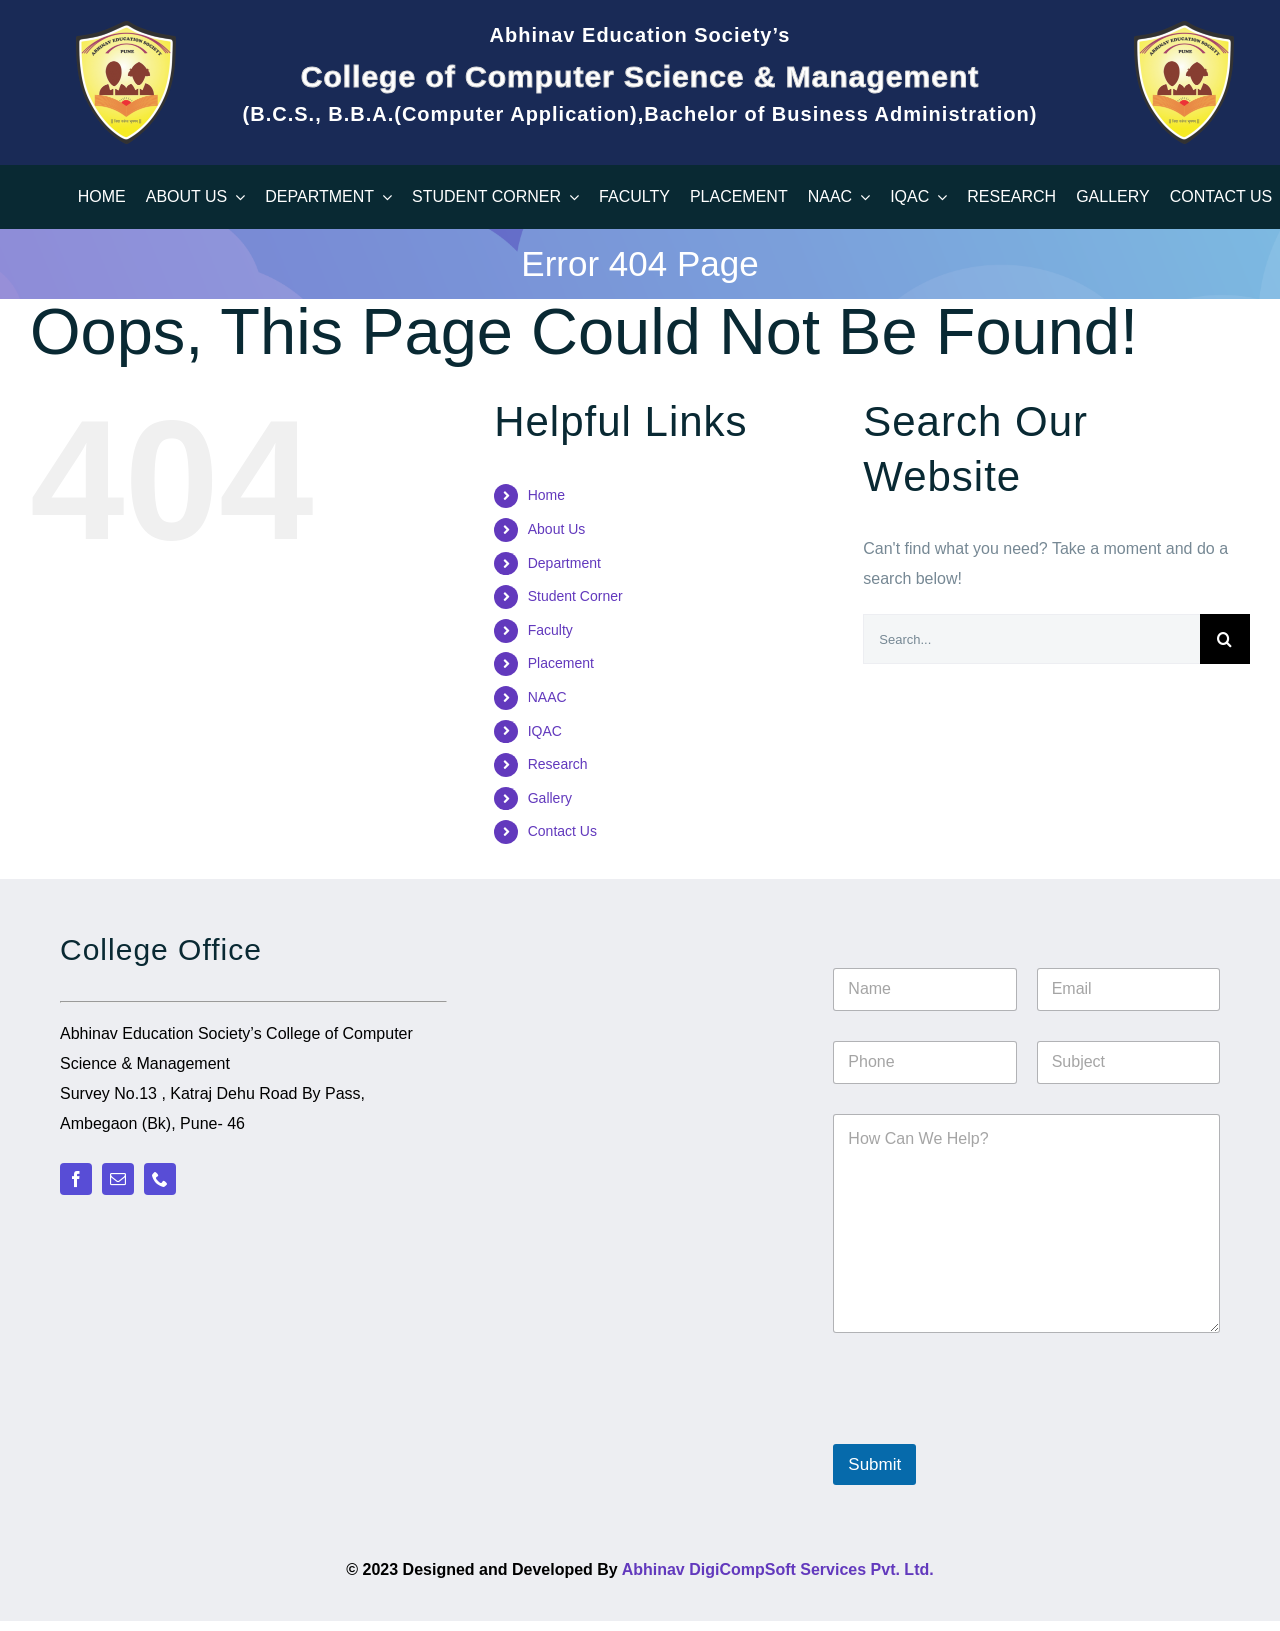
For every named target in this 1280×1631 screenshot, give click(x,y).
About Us (557, 529)
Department (564, 563)
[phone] (160, 1179)
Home (546, 495)
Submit (874, 1464)
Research (558, 764)
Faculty (550, 630)
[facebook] (76, 1179)
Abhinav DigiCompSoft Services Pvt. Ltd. (778, 1569)
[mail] (118, 1179)
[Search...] (1031, 639)
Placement (561, 663)
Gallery (550, 798)
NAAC (547, 697)
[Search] (1225, 639)
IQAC (545, 731)
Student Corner (575, 596)
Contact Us (562, 831)
